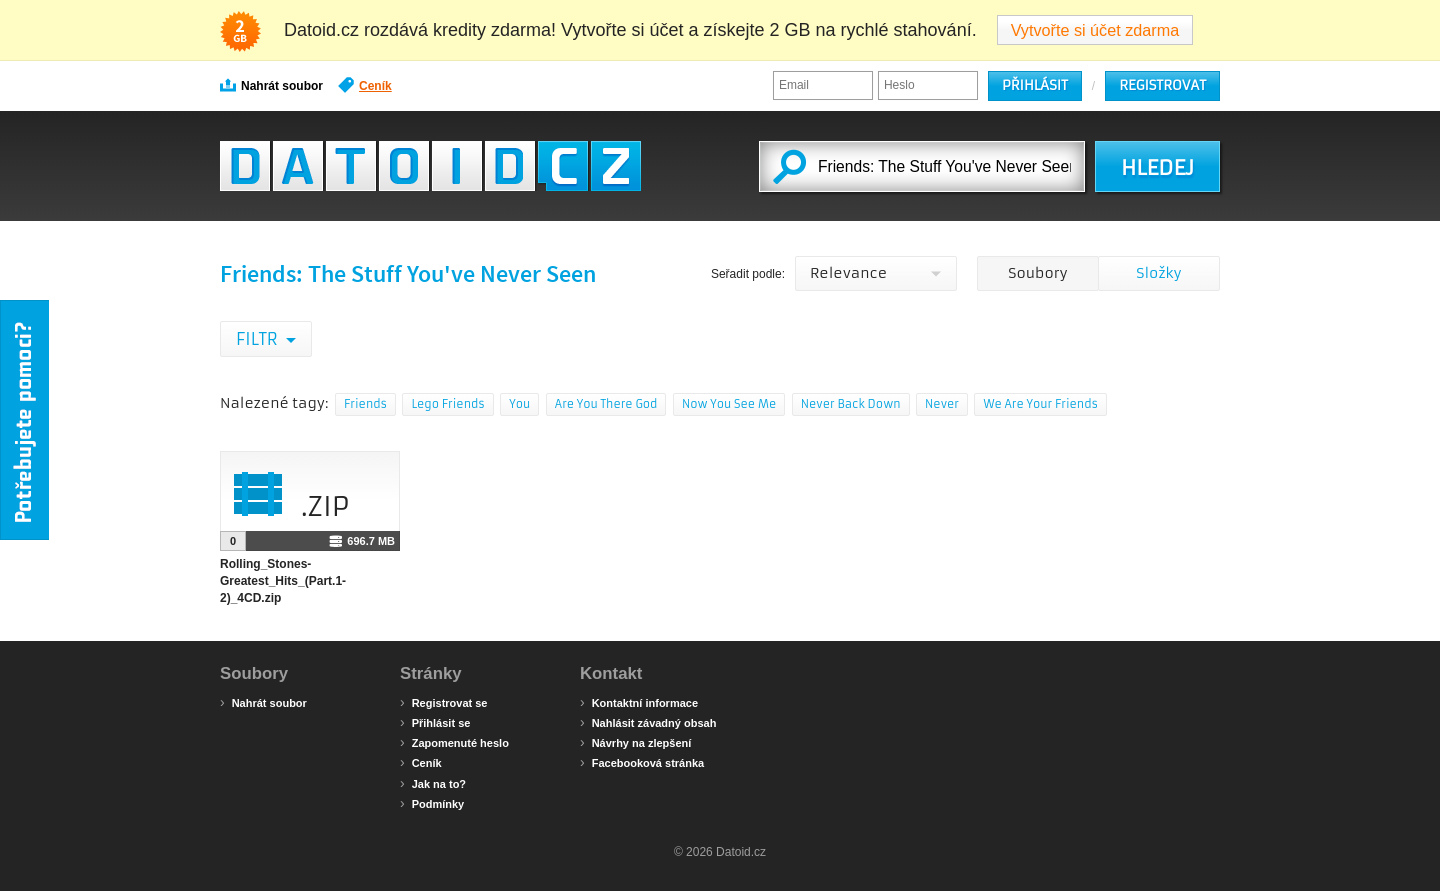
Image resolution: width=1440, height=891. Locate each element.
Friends (365, 404)
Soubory (1037, 273)
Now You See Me (729, 404)
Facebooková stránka (642, 762)
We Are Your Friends (1040, 404)
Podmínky (432, 803)
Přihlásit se (435, 722)
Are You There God (606, 404)
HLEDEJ (1157, 168)
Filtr (258, 339)
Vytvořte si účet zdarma (1095, 30)
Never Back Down (851, 404)
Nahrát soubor (271, 85)
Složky (1158, 273)
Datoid (430, 166)
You (519, 404)
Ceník (365, 85)
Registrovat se (443, 702)
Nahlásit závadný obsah (648, 722)
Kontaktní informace (639, 702)
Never (942, 404)
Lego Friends (447, 404)
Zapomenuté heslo (454, 742)
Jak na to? (433, 783)
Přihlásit (1035, 85)
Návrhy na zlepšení (635, 742)
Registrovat (1162, 85)
